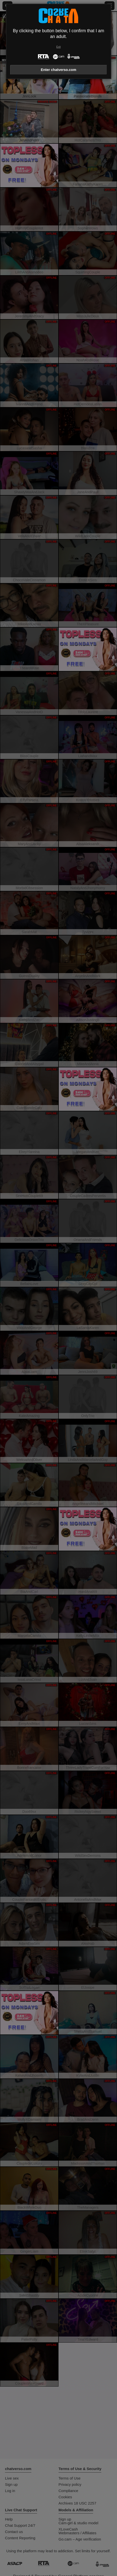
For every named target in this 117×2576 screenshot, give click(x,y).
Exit (58, 46)
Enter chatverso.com (58, 70)
